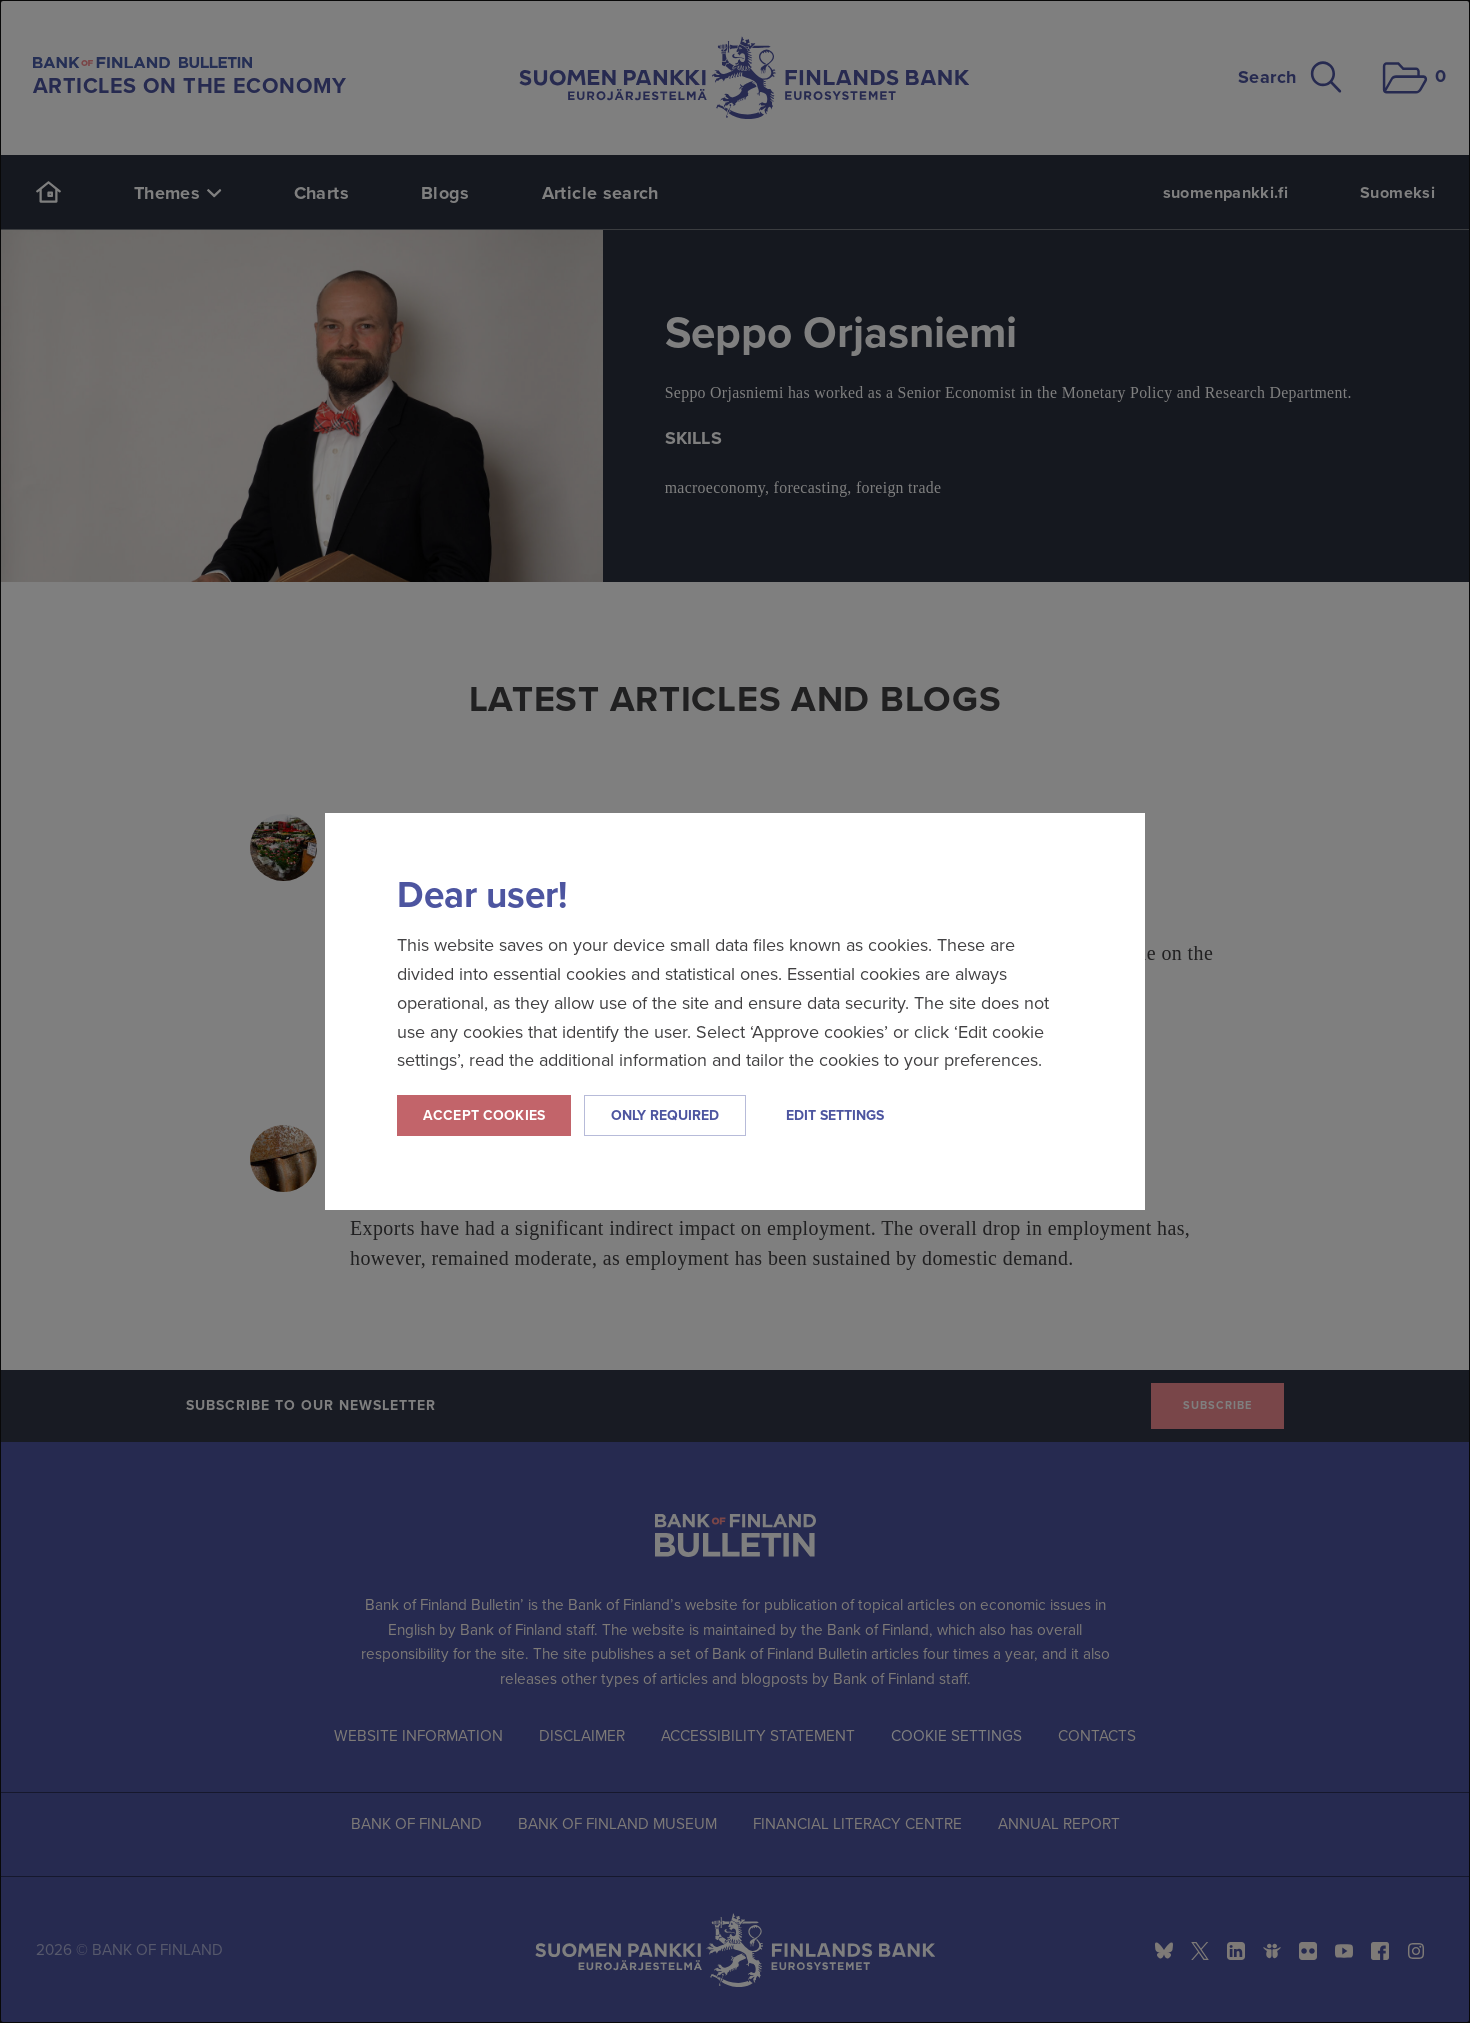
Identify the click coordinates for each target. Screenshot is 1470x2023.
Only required (665, 1115)
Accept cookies (484, 1115)
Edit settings (835, 1115)
